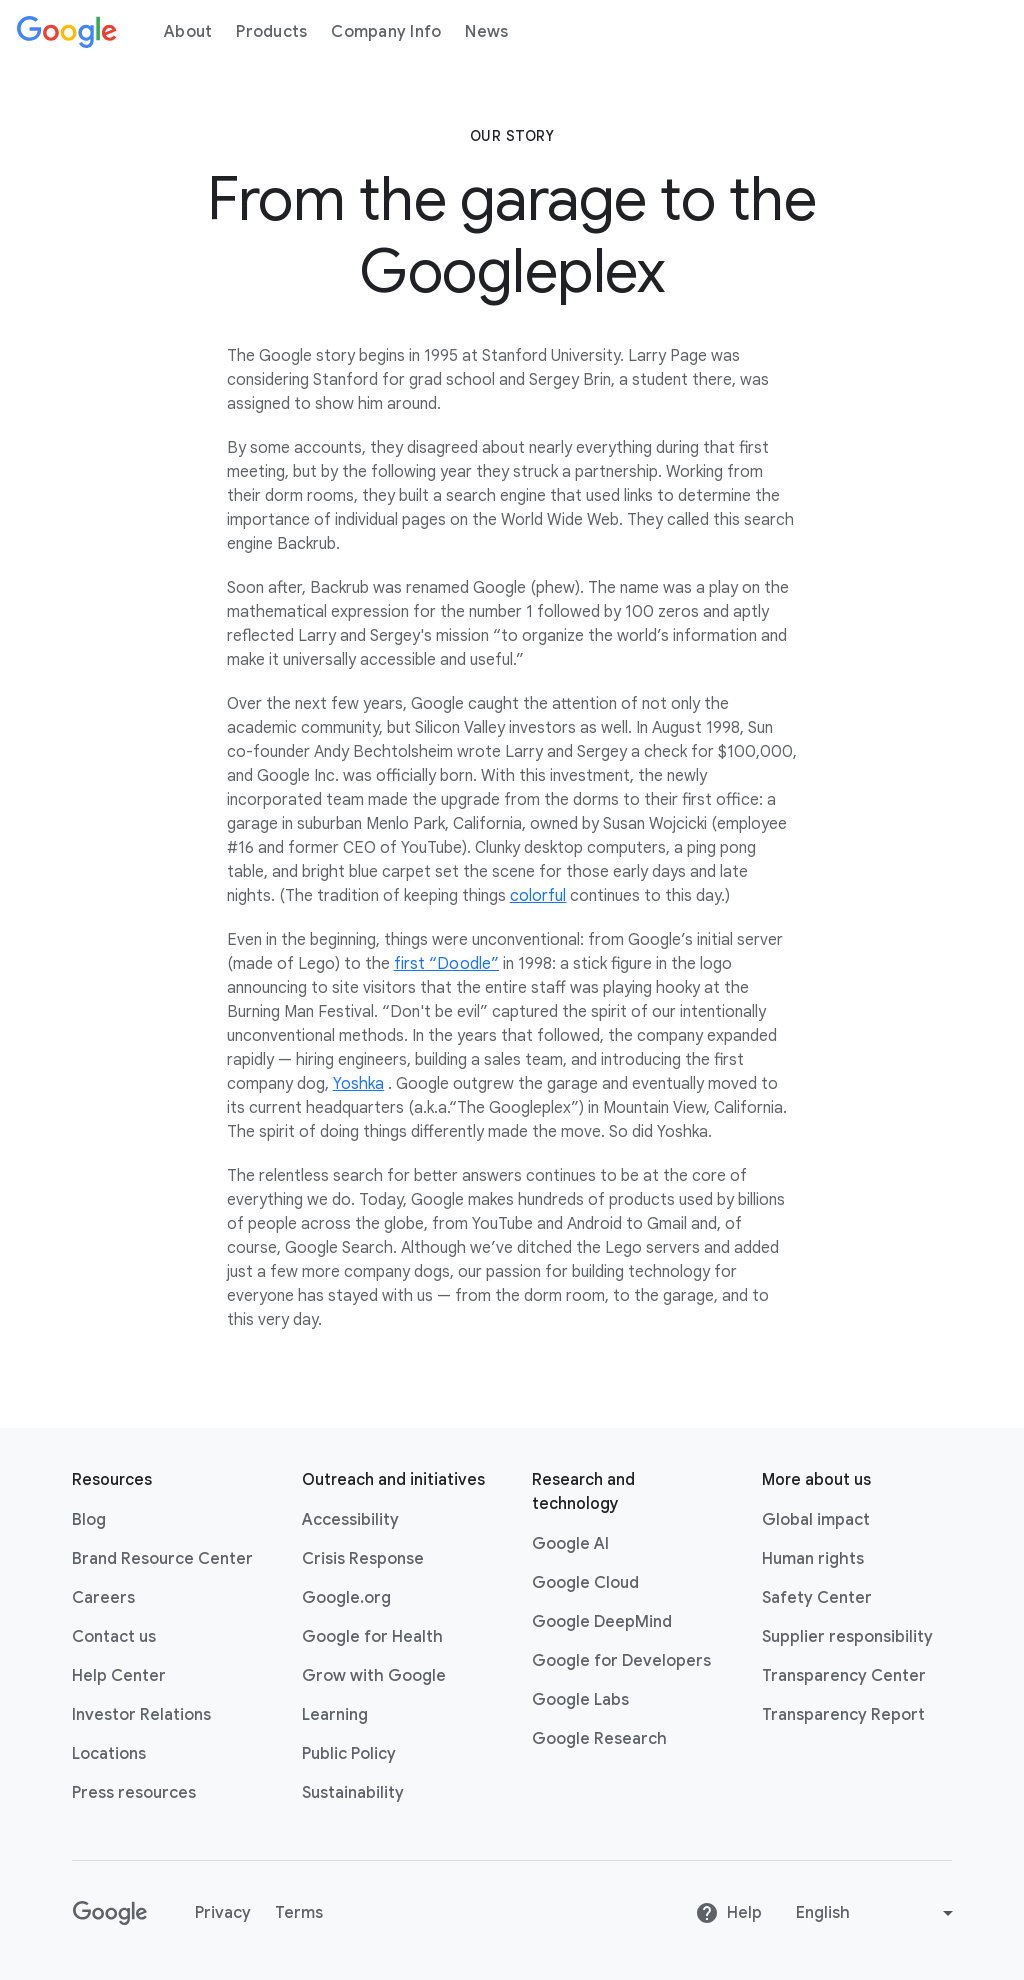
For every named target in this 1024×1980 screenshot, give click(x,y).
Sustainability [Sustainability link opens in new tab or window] (353, 1793)
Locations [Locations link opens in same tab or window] (109, 1754)
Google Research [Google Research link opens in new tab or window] (599, 1739)
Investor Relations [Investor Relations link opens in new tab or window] (141, 1715)
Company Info (386, 32)
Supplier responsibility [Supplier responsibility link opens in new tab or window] (847, 1637)
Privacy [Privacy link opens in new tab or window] (223, 1913)
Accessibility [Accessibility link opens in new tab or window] (350, 1520)
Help (728, 1913)
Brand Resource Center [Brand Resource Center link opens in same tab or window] (162, 1559)
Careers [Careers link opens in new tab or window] (103, 1598)
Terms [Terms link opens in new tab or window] (299, 1913)
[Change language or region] (877, 1913)
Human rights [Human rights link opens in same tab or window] (813, 1559)
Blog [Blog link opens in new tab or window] (89, 1520)
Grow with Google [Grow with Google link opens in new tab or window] (374, 1676)
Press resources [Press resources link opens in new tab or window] (134, 1793)
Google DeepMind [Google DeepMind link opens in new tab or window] (602, 1622)
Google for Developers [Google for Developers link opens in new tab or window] (621, 1661)
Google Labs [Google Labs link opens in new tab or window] (580, 1700)
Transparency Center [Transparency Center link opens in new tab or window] (844, 1676)
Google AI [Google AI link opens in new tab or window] (570, 1544)
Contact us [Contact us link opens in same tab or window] (114, 1637)
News (486, 32)
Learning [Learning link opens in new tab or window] (335, 1715)
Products (271, 32)
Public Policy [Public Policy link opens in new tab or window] (349, 1754)
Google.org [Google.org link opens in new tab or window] (346, 1598)
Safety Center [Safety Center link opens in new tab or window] (817, 1598)
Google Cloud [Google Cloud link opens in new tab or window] (585, 1583)
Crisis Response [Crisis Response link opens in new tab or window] (363, 1559)
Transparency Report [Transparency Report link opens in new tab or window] (843, 1715)
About (188, 32)
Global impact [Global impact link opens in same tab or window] (816, 1520)
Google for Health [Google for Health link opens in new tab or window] (372, 1637)
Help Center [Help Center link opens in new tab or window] (119, 1676)
